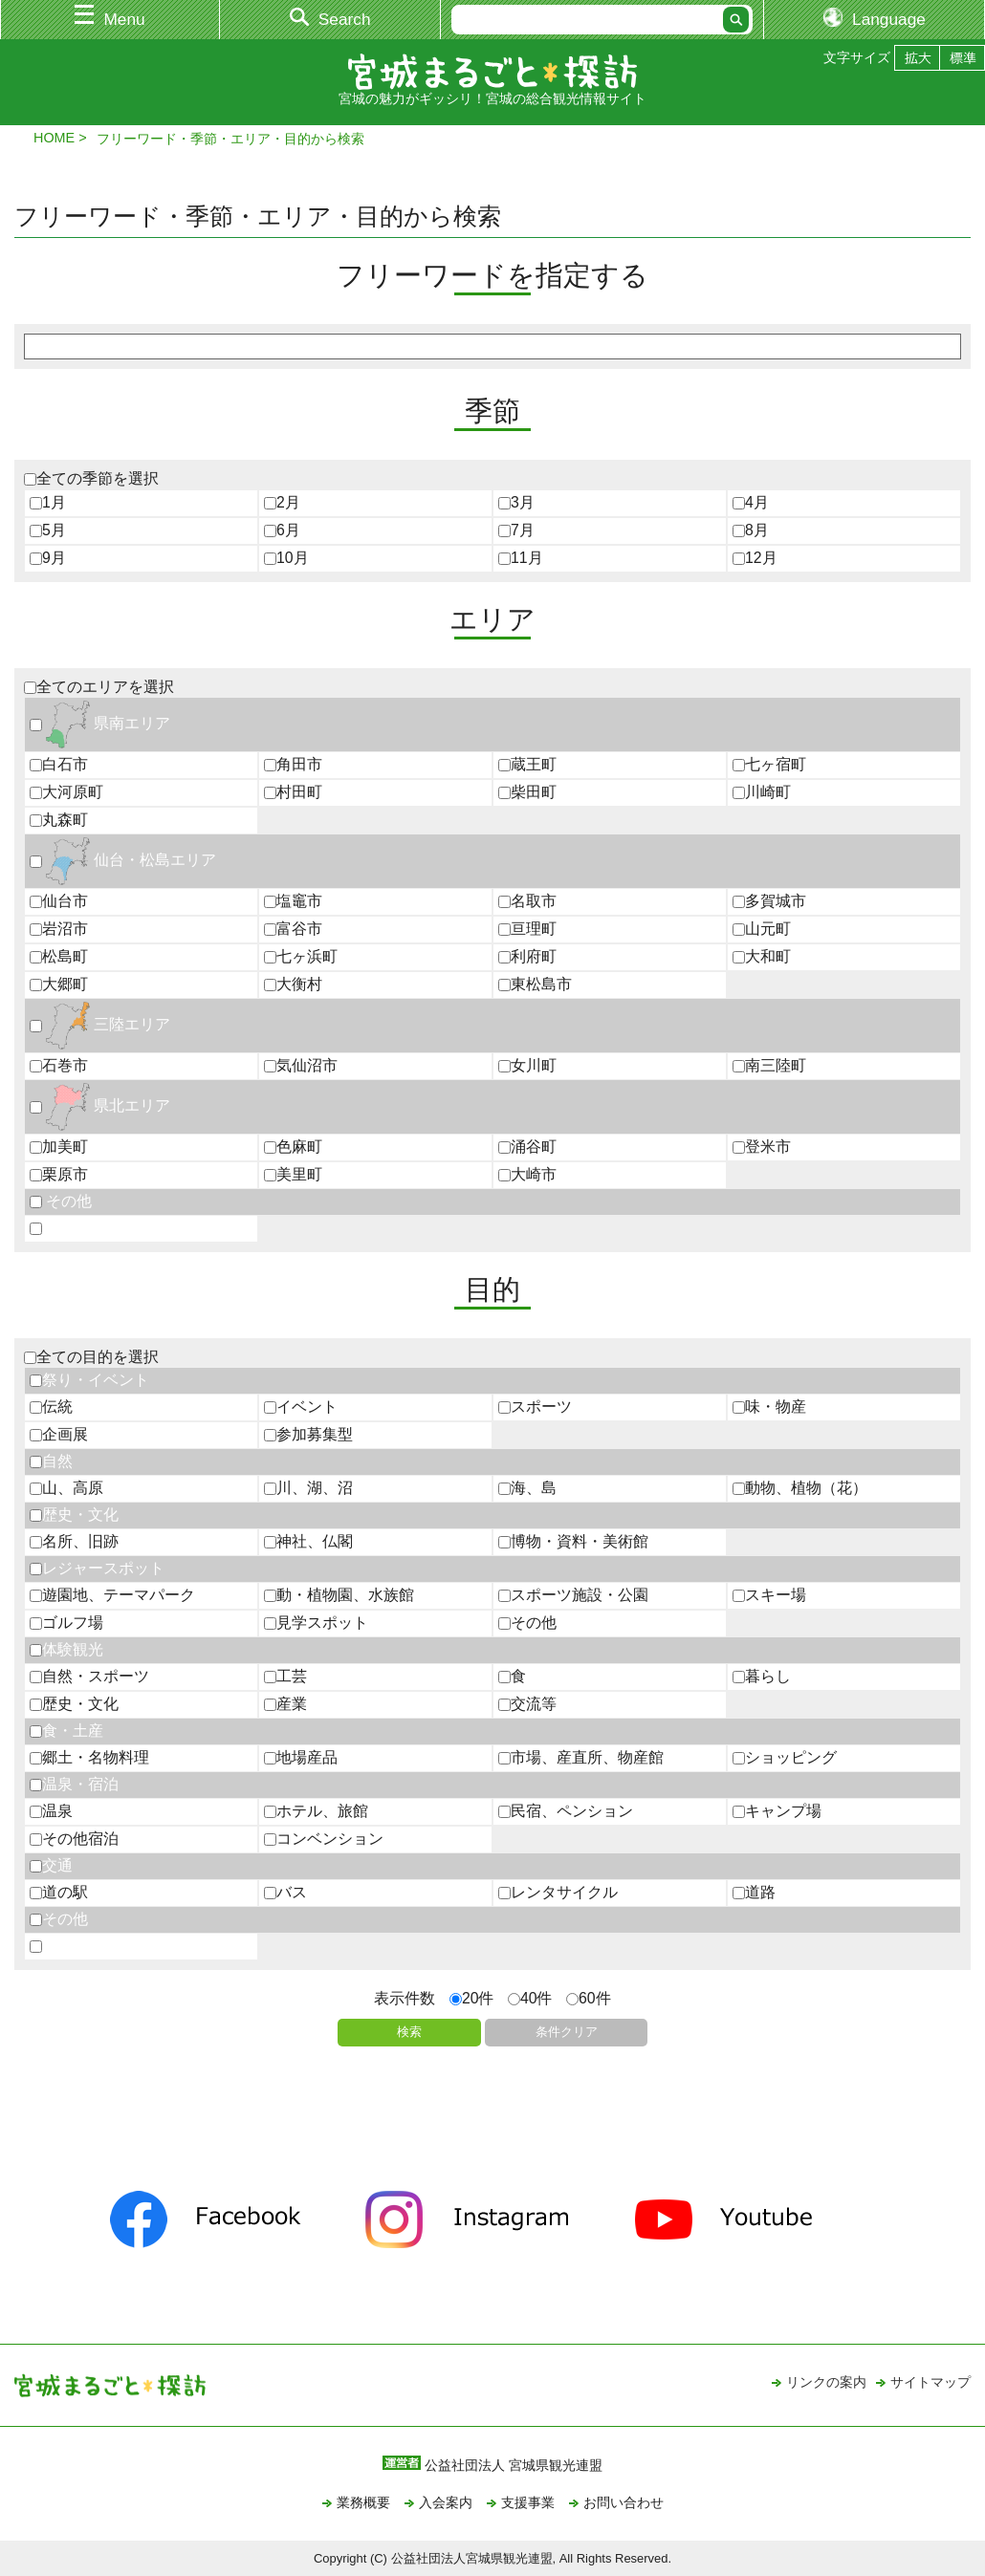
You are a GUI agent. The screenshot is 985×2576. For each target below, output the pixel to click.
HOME (54, 137)
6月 (282, 530)
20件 (471, 1998)
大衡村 (293, 984)
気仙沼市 (301, 1065)
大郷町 (59, 984)
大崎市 (527, 1174)
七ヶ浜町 (301, 956)
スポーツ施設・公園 (573, 1595)
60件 (588, 1998)
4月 (751, 502)
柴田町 (527, 792)
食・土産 (66, 1730)
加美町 (59, 1146)
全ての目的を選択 (91, 1357)
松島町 (59, 956)
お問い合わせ (623, 2502)
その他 (61, 1201)
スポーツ (535, 1406)
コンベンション (323, 1838)
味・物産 (769, 1406)
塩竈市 (293, 901)
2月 (282, 502)
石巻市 (59, 1065)
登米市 (762, 1146)
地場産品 (301, 1757)
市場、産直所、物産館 (581, 1757)
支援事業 (528, 2502)
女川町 (527, 1065)
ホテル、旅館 (316, 1811)
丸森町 (59, 820)
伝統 (51, 1406)
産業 (285, 1704)
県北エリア (100, 1105)
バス (285, 1892)
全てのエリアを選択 (99, 687)
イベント (301, 1406)
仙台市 (59, 901)
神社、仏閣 (308, 1541)
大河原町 (66, 792)
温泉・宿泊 (74, 1784)
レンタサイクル (558, 1892)
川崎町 (762, 792)
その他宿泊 (74, 1838)
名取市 (527, 901)
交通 (51, 1865)
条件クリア (567, 2031)
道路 (754, 1892)
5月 (48, 530)
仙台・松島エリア (123, 860)
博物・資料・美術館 (573, 1541)
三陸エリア (100, 1024)
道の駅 (59, 1892)
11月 (520, 558)
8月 (751, 530)
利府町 (527, 956)
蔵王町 (527, 764)
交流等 (527, 1704)
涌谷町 (527, 1146)
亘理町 (527, 928)
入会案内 (445, 2502)
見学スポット (316, 1622)
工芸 (285, 1676)
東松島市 (535, 984)
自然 (51, 1461)
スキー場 (769, 1595)
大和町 (762, 956)
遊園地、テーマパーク (112, 1595)
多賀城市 (769, 901)
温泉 (51, 1811)
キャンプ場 (777, 1811)
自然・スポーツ (89, 1676)
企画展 (59, 1434)
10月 (286, 558)
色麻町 (293, 1146)
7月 (516, 530)
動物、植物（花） (800, 1488)
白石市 (59, 764)
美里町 (293, 1174)
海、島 (527, 1488)
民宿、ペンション (565, 1811)
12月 (755, 558)
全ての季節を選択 (91, 478)
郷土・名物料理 (89, 1757)
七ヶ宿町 (769, 764)
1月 (48, 502)
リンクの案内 (826, 2382)
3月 (516, 502)
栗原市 (59, 1174)
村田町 (293, 792)
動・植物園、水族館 (339, 1595)
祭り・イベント (89, 1380)
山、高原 (66, 1488)
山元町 (762, 928)
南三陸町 (769, 1065)
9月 (48, 558)
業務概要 (363, 2502)
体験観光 (66, 1649)
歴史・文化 (74, 1514)
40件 (530, 1998)
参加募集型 (308, 1434)
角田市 (293, 764)
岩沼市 (59, 928)
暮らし (762, 1676)
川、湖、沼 (308, 1488)
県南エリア (100, 723)
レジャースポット (97, 1568)
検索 (409, 2031)
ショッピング (785, 1757)
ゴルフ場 (66, 1622)
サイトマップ (930, 2382)
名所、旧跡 (74, 1541)
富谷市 (293, 928)
